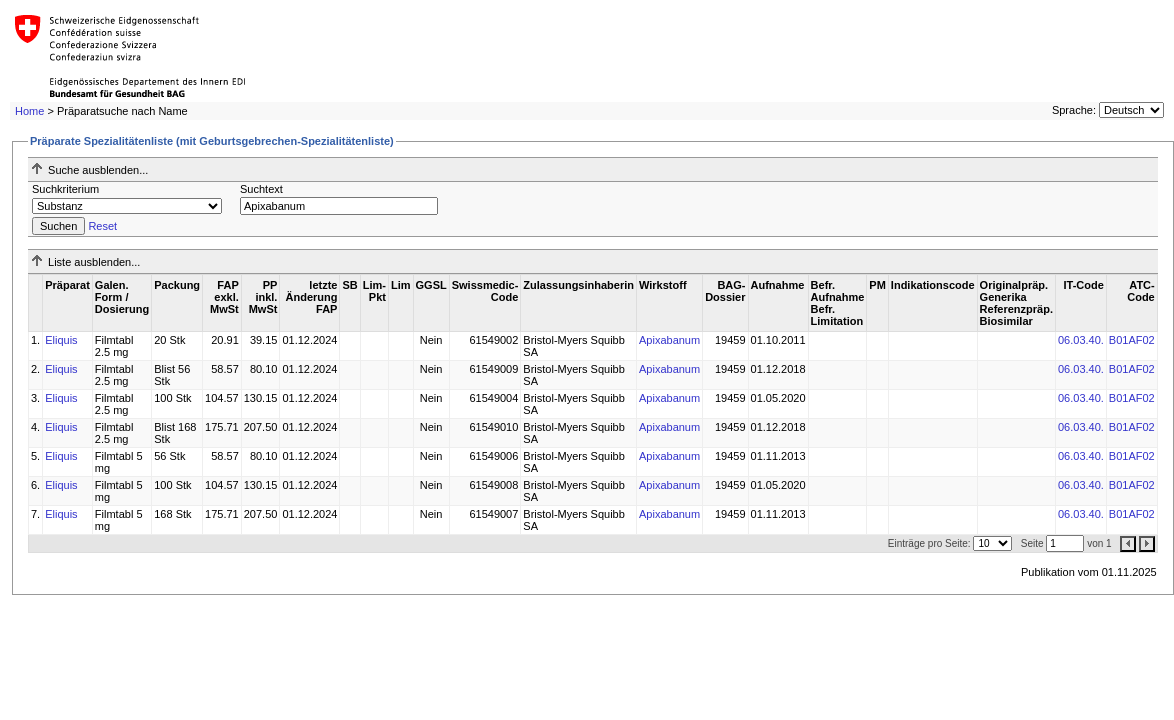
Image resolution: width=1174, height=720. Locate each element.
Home (29, 111)
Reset (102, 226)
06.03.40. (1081, 340)
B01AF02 (1132, 340)
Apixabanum (669, 340)
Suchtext (261, 189)
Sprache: (1074, 110)
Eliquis (61, 340)
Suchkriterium (65, 189)
